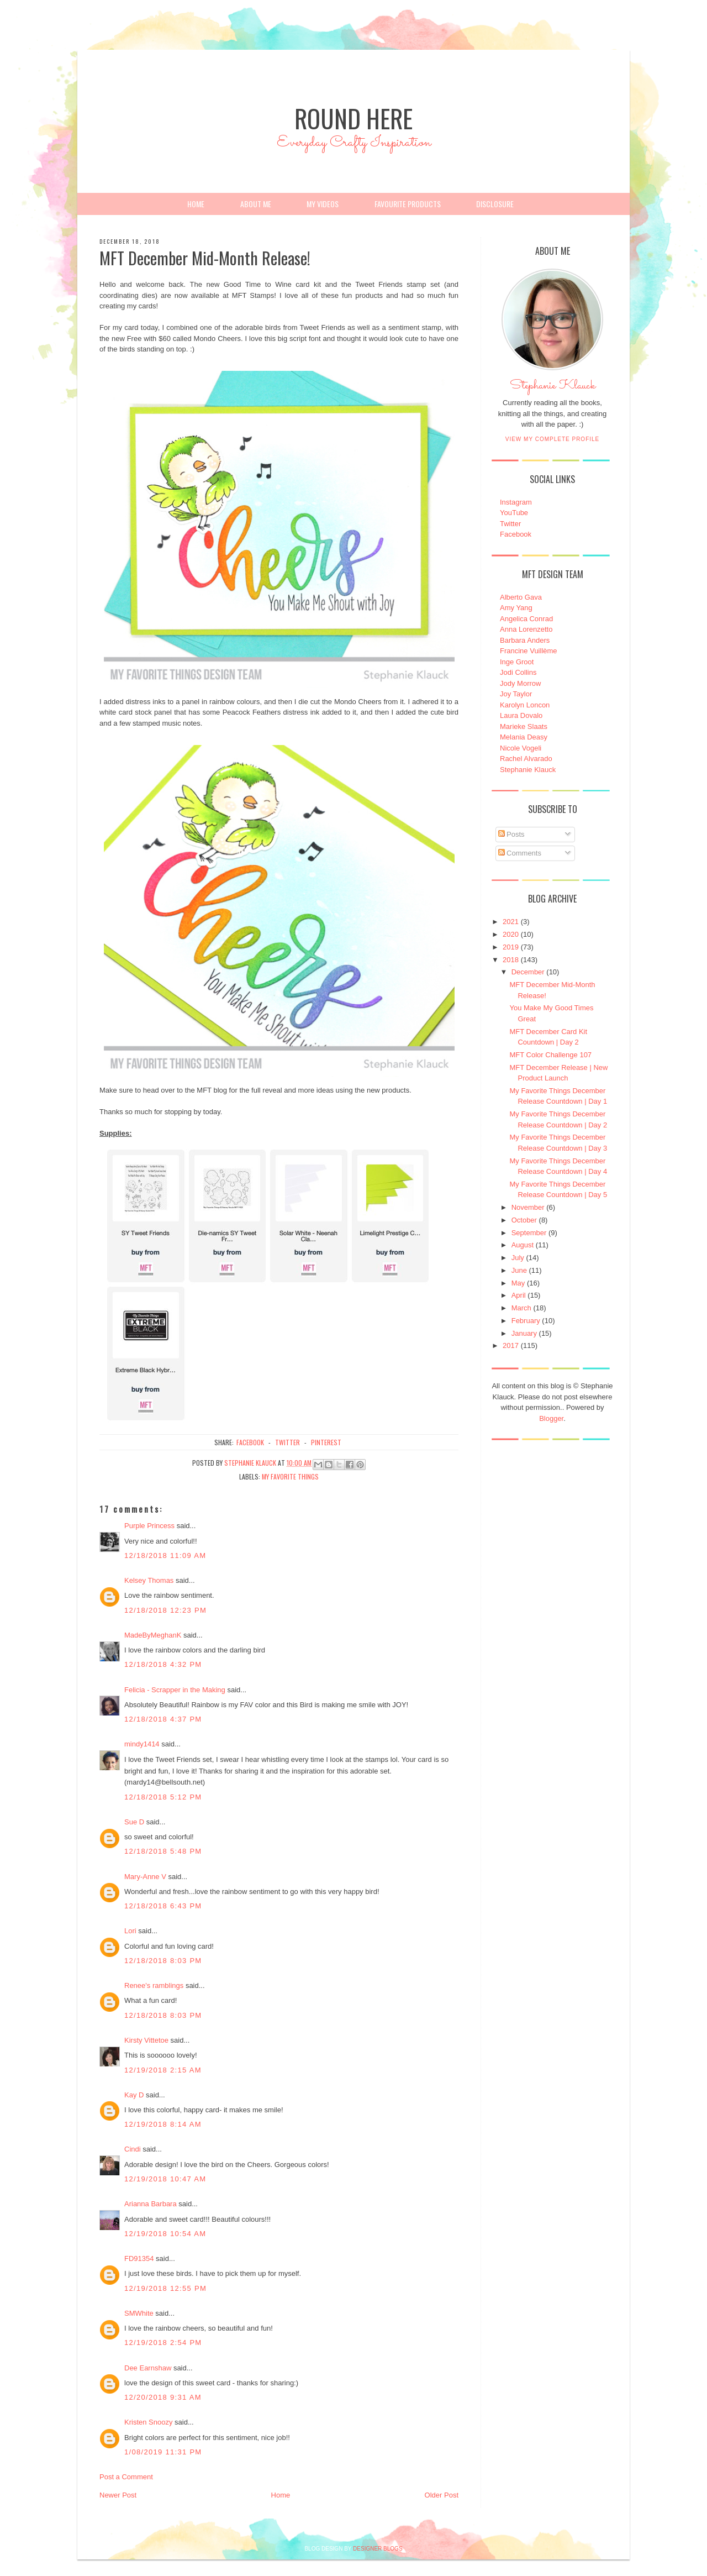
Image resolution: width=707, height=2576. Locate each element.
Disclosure (495, 203)
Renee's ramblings (153, 1985)
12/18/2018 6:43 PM (163, 1906)
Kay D (134, 2095)
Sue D (134, 1822)
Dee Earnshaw (147, 2368)
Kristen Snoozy (149, 2422)
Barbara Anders (525, 640)
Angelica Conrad (526, 619)
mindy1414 (142, 1744)
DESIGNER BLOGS (377, 2549)
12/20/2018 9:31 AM (163, 2397)
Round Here (353, 118)
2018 (511, 960)
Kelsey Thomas (148, 1580)
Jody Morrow (520, 683)
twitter (287, 1442)
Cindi (132, 2149)
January (524, 1333)
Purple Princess (149, 1526)
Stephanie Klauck (552, 388)
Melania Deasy (523, 737)
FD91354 (139, 2258)
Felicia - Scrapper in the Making (174, 1690)
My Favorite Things (290, 1476)
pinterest (326, 1442)
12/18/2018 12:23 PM (165, 1610)
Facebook (515, 534)
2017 (511, 1345)
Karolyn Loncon (525, 705)
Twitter (510, 524)
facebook (250, 1442)
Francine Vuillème (528, 651)
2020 (511, 934)
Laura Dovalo (521, 715)
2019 (511, 947)
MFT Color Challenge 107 (550, 1055)
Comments (519, 853)
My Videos (323, 203)
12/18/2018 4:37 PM (163, 1719)
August (522, 1245)
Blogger (551, 1418)
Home (195, 203)
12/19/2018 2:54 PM (163, 2342)
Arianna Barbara (150, 2204)
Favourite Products (407, 203)
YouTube (514, 512)
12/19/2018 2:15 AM (163, 2070)
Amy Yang (516, 608)
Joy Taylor (516, 694)
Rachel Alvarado (526, 758)
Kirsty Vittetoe (146, 2040)
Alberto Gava (521, 597)
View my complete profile (552, 439)
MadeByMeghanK (152, 1635)
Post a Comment (126, 2477)
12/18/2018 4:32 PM (163, 1664)
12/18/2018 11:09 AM (165, 1555)
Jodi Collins (518, 672)
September (529, 1233)
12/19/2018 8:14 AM (163, 2124)
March (521, 1308)
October (524, 1220)
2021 (511, 921)
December (528, 972)
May (518, 1283)
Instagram (516, 502)
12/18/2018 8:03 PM (163, 1960)
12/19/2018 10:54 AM (165, 2233)
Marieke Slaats (523, 726)
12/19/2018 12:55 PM (165, 2288)
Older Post (441, 2495)
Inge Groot (517, 662)
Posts (511, 834)
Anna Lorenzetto (526, 629)
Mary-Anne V (145, 1876)
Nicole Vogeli (520, 748)
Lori (130, 1931)
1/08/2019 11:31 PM (163, 2452)
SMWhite (139, 2313)
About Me (255, 203)
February (525, 1320)
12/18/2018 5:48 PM (163, 1851)
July (517, 1257)
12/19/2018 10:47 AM (165, 2179)
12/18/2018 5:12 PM (163, 1797)
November (528, 1207)
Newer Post (117, 2495)
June (519, 1270)
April (518, 1295)
